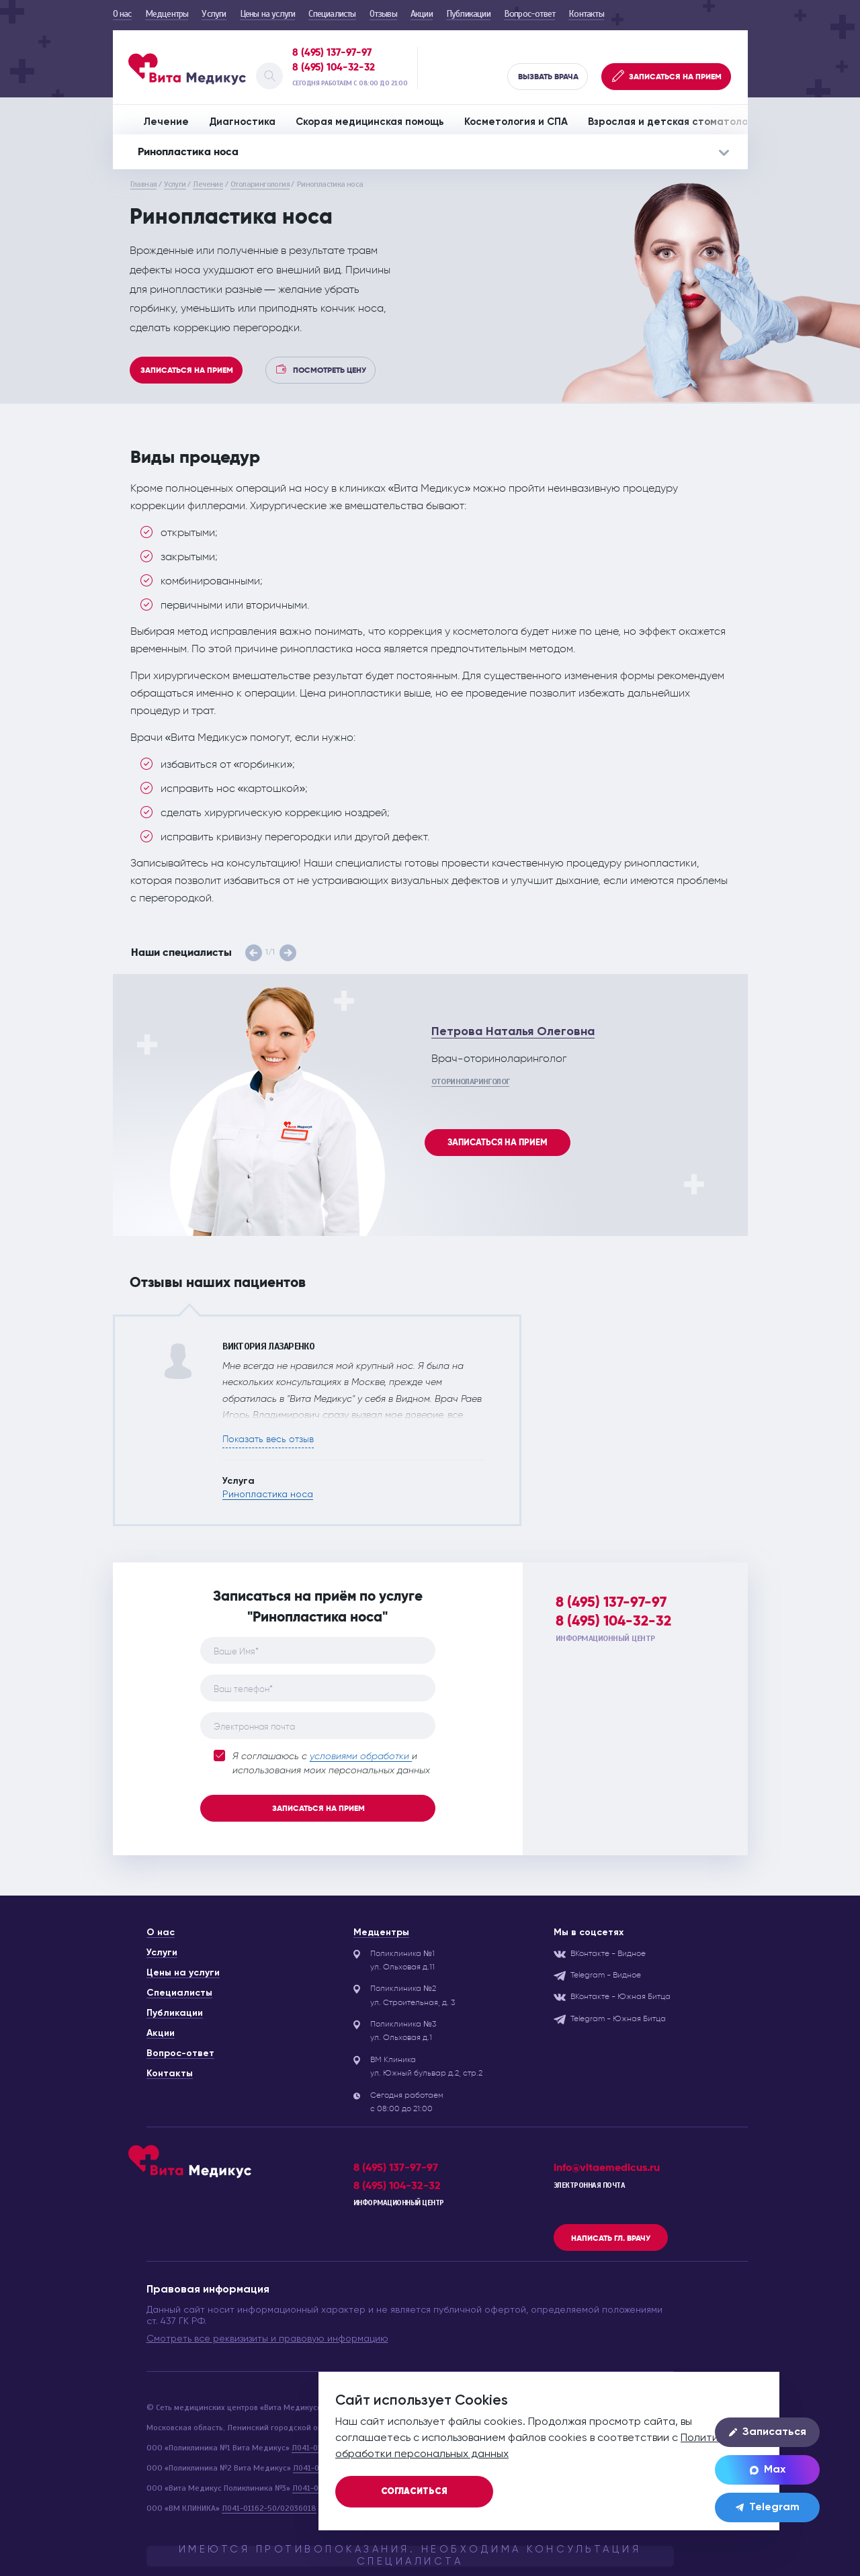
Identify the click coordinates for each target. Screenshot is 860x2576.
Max (767, 2469)
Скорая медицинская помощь (370, 122)
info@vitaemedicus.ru (607, 2167)
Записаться (767, 2432)
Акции (422, 13)
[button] (253, 952)
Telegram (768, 2507)
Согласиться (414, 2491)
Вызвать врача (548, 76)
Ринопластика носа (267, 1494)
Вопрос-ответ (529, 13)
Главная (143, 184)
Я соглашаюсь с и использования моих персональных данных (322, 1762)
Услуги (214, 13)
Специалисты (331, 13)
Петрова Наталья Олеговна (513, 1032)
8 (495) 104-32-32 (333, 67)
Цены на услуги (268, 13)
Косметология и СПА (516, 122)
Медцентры (167, 13)
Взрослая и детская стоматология (676, 122)
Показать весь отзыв (268, 1438)
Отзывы (383, 13)
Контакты (586, 13)
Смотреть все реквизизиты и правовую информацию (267, 2339)
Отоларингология (260, 184)
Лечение (166, 122)
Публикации (468, 13)
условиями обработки (361, 1756)
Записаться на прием (186, 370)
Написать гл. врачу (610, 2238)
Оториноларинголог (470, 1081)
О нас (122, 13)
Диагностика (242, 122)
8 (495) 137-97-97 (332, 52)
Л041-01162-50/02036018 (269, 2508)
